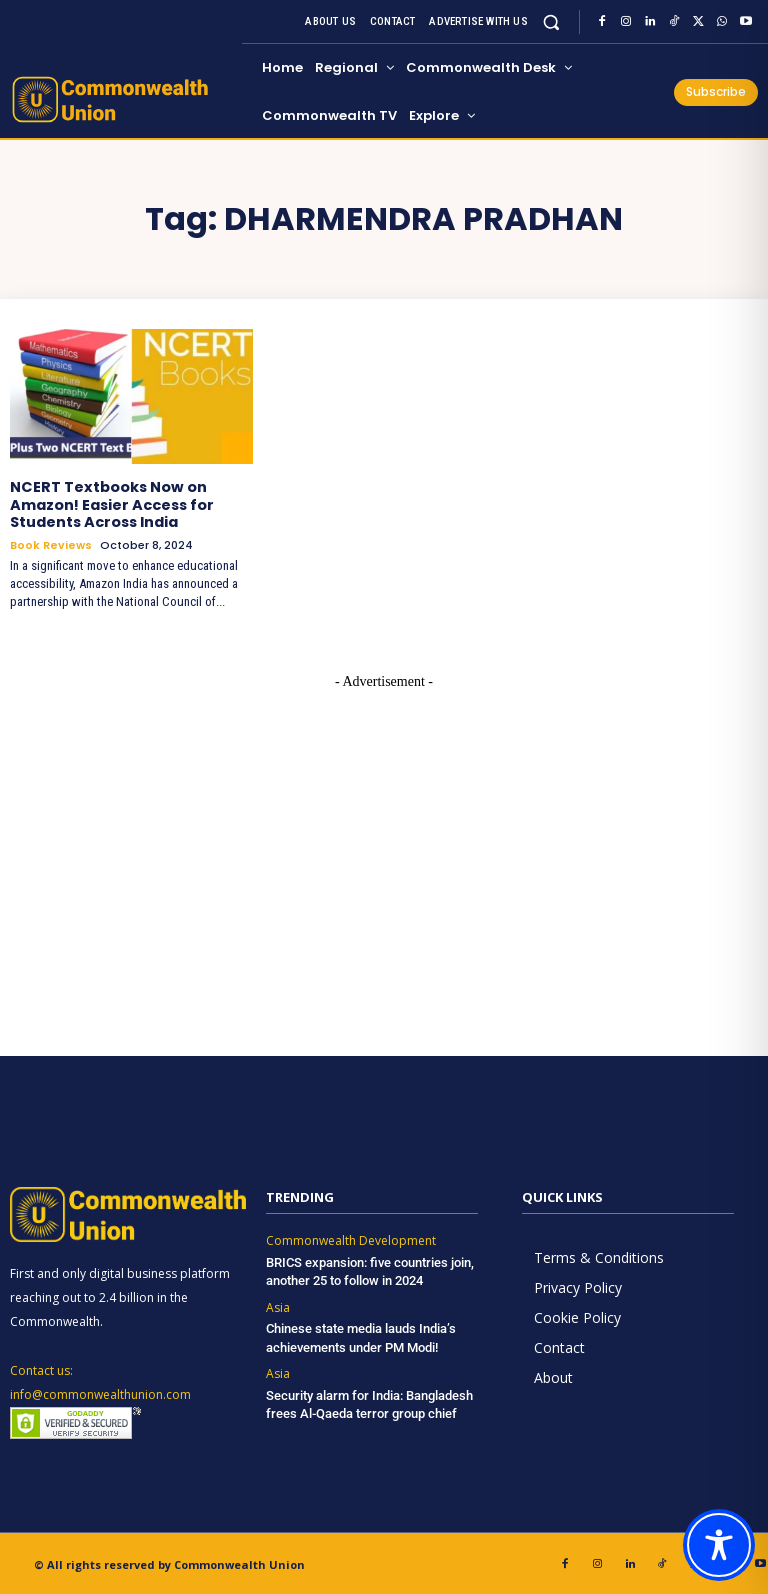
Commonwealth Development (351, 1239)
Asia (278, 1305)
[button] (551, 21)
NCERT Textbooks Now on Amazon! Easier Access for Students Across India (111, 504)
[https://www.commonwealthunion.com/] (123, 99)
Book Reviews (51, 543)
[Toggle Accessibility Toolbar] (719, 1545)
